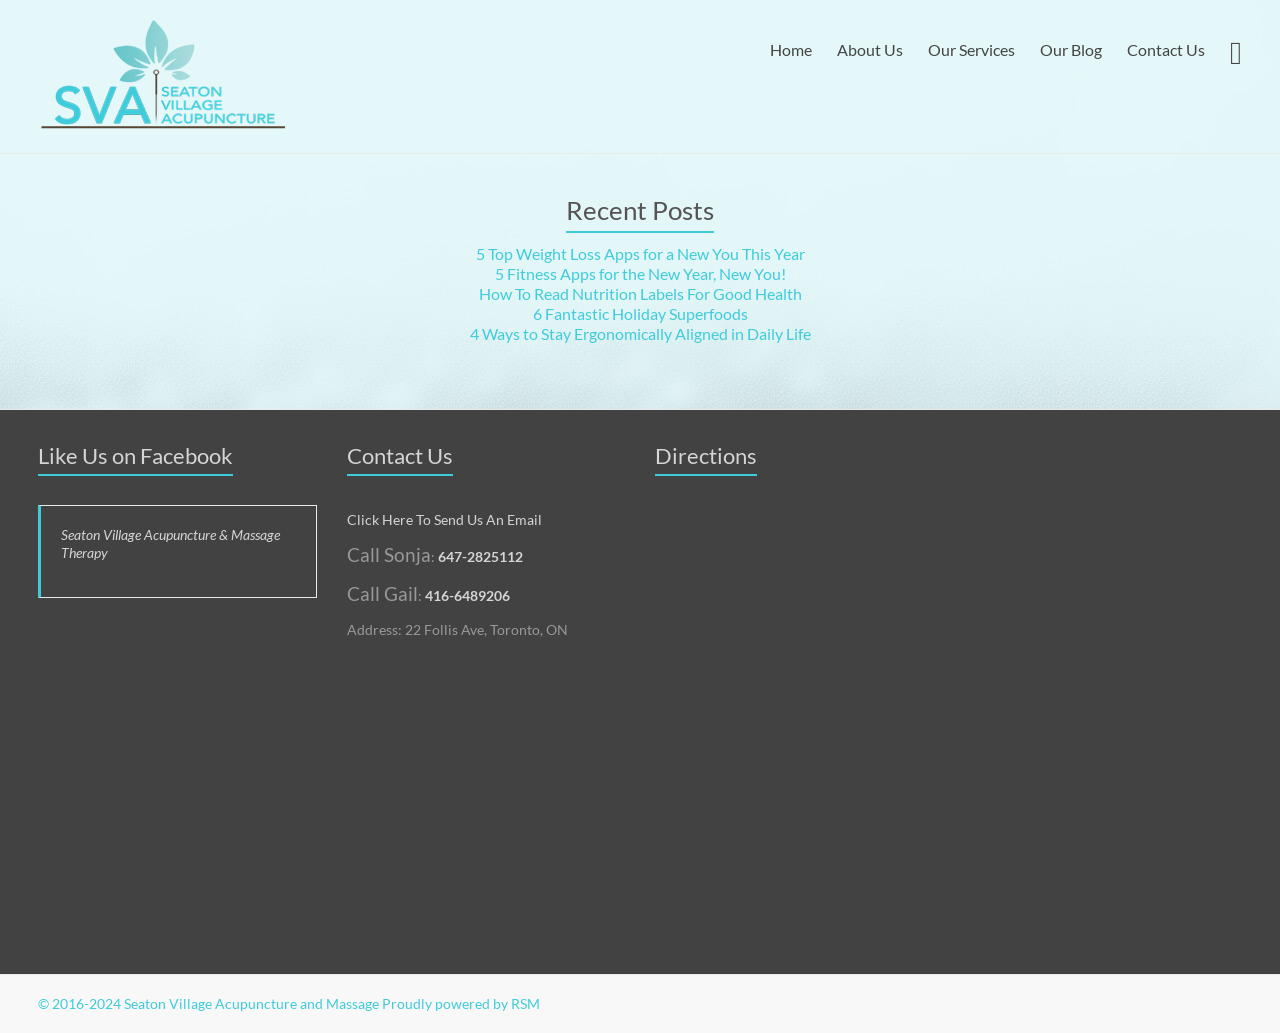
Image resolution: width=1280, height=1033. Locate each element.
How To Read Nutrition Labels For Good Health (640, 293)
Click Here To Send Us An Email (444, 519)
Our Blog (1071, 49)
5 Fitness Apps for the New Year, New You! (640, 273)
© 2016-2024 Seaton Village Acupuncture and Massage (208, 1003)
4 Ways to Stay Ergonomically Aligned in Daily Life (640, 333)
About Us (870, 49)
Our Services (971, 49)
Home (791, 49)
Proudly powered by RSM (461, 1003)
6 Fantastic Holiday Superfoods (640, 313)
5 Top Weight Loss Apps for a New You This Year (640, 253)
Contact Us (1166, 49)
